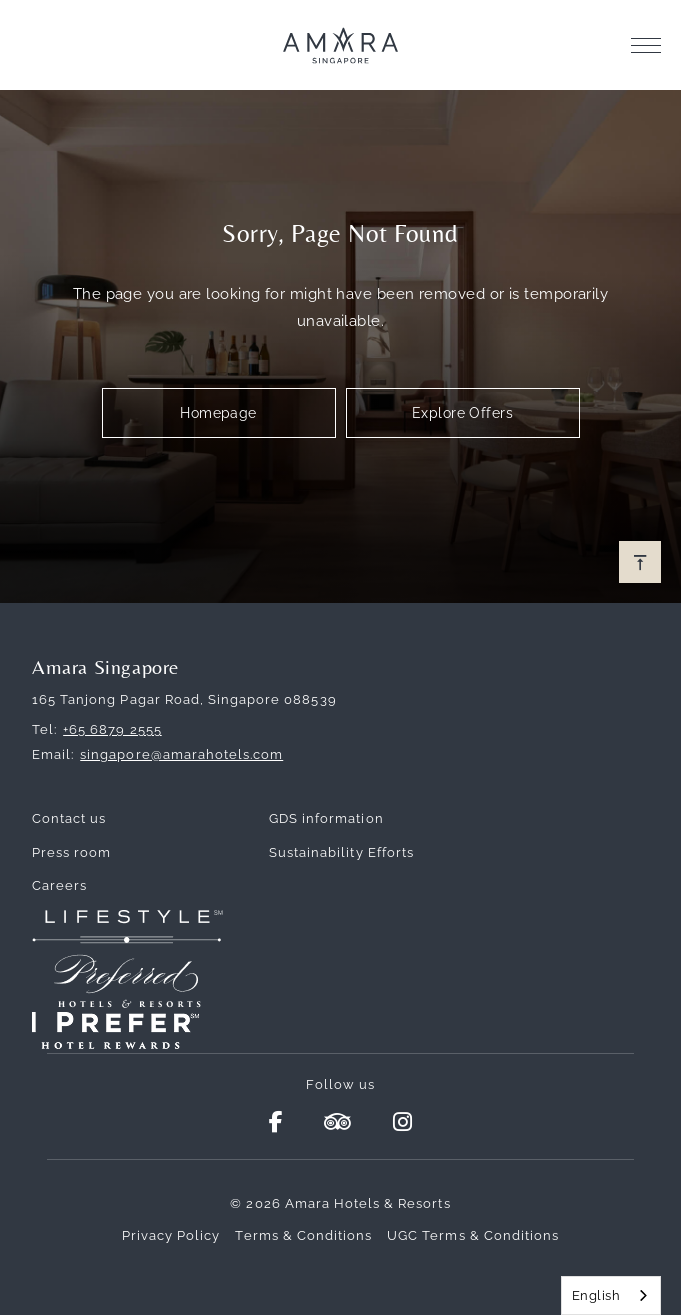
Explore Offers (462, 413)
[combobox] (611, 1295)
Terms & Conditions (303, 1235)
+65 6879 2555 (112, 729)
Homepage (218, 413)
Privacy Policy (171, 1235)
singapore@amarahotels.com (181, 754)
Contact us (69, 818)
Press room (71, 852)
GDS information (326, 818)
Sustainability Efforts (341, 852)
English (596, 1295)
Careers (59, 885)
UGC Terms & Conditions (473, 1235)
